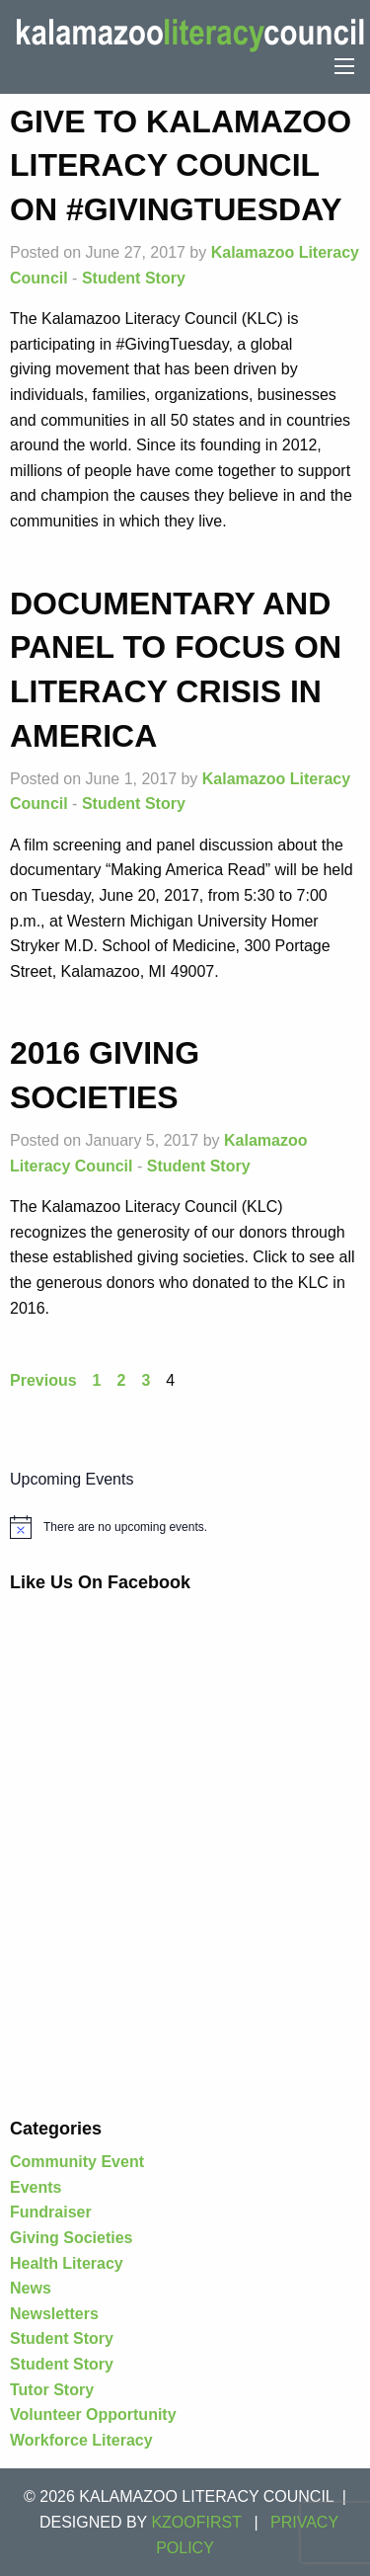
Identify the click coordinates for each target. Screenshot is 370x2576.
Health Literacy (66, 2263)
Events (35, 2187)
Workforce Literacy (81, 2440)
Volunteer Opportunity (93, 2414)
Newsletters (54, 2313)
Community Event (77, 2161)
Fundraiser (51, 2212)
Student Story (133, 278)
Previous (43, 1380)
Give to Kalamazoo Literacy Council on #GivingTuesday (180, 166)
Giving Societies (71, 2237)
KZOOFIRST (196, 2522)
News (30, 2288)
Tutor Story (52, 2389)
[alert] (185, 1527)
